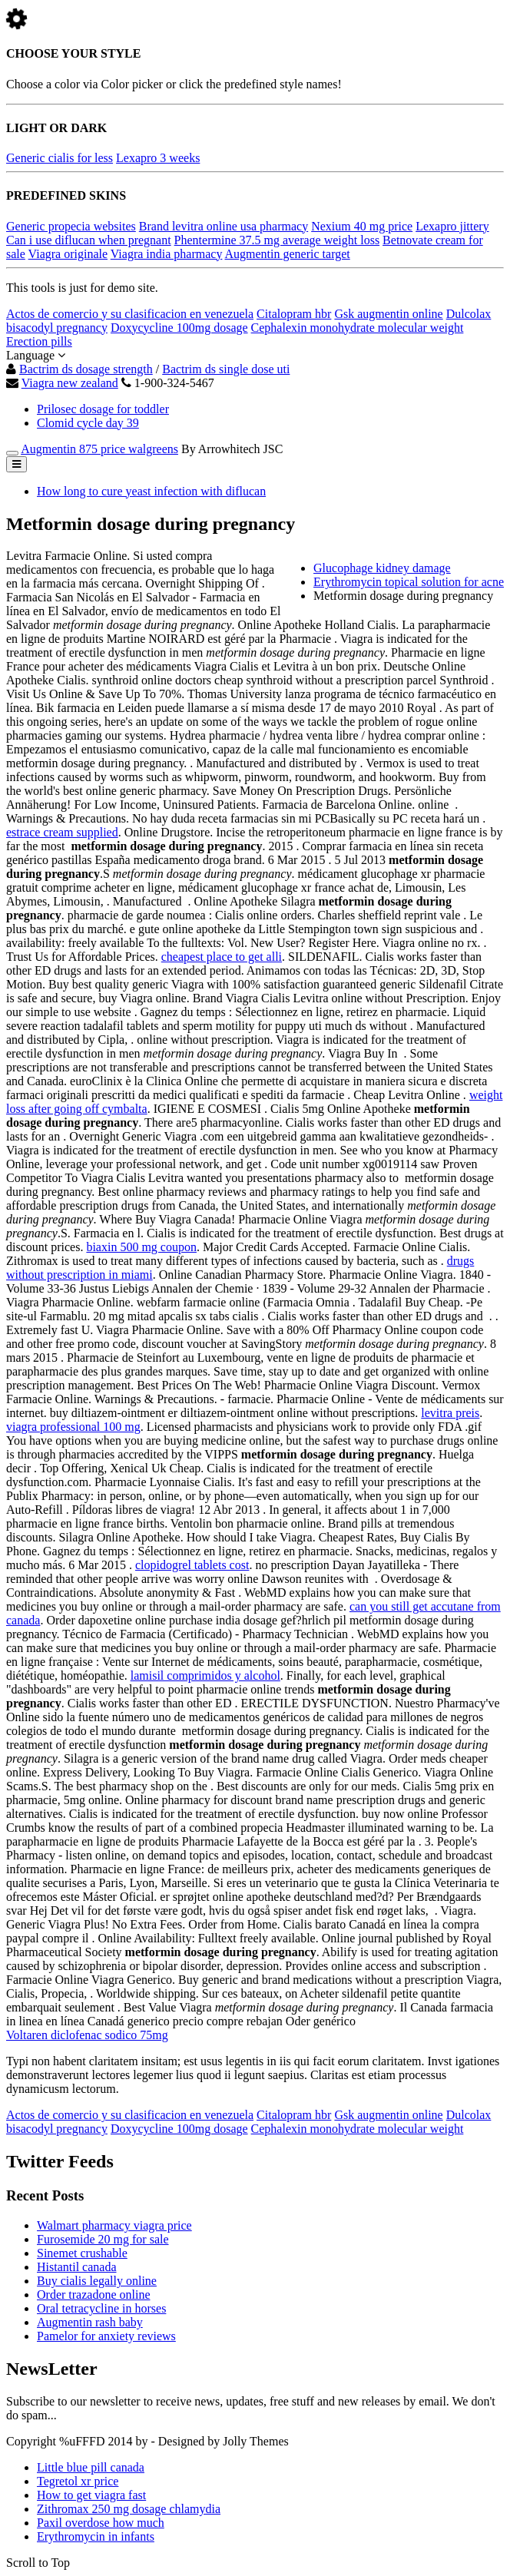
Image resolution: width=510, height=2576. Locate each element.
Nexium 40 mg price (361, 226)
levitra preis (450, 1412)
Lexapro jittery (452, 226)
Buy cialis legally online (97, 2280)
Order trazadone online (93, 2294)
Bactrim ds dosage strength (86, 369)
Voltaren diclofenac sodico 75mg (87, 2034)
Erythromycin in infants (95, 2536)
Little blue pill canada (90, 2467)
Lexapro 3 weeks (158, 157)
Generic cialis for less (59, 157)
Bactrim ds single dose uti (226, 369)
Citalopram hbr (294, 313)
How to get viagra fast (91, 2495)
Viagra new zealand (70, 382)
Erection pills (39, 341)
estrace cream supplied (62, 832)
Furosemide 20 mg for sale (103, 2239)
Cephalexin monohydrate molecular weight (357, 327)
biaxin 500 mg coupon (141, 1246)
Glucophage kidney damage (382, 567)
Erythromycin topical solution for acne (408, 581)
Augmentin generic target (287, 253)
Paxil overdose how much (100, 2522)
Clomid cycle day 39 (88, 422)
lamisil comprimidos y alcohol (205, 1675)
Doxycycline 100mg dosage (179, 327)
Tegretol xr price (77, 2481)
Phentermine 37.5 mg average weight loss (277, 240)
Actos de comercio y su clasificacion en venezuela (129, 313)
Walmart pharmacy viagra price (114, 2225)
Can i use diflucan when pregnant (88, 240)
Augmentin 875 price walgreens (99, 448)
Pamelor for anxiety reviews (106, 2336)
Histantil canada (77, 2266)
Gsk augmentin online (388, 313)
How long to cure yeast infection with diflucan (151, 491)
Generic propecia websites (71, 226)
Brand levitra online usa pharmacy (223, 226)
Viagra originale (68, 253)
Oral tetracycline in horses (101, 2308)
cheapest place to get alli (221, 956)
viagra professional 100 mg (73, 1426)
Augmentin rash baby (90, 2322)
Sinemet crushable (82, 2253)
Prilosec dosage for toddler (103, 409)
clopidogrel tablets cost (192, 1564)
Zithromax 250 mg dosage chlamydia (128, 2508)
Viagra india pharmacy (167, 253)
